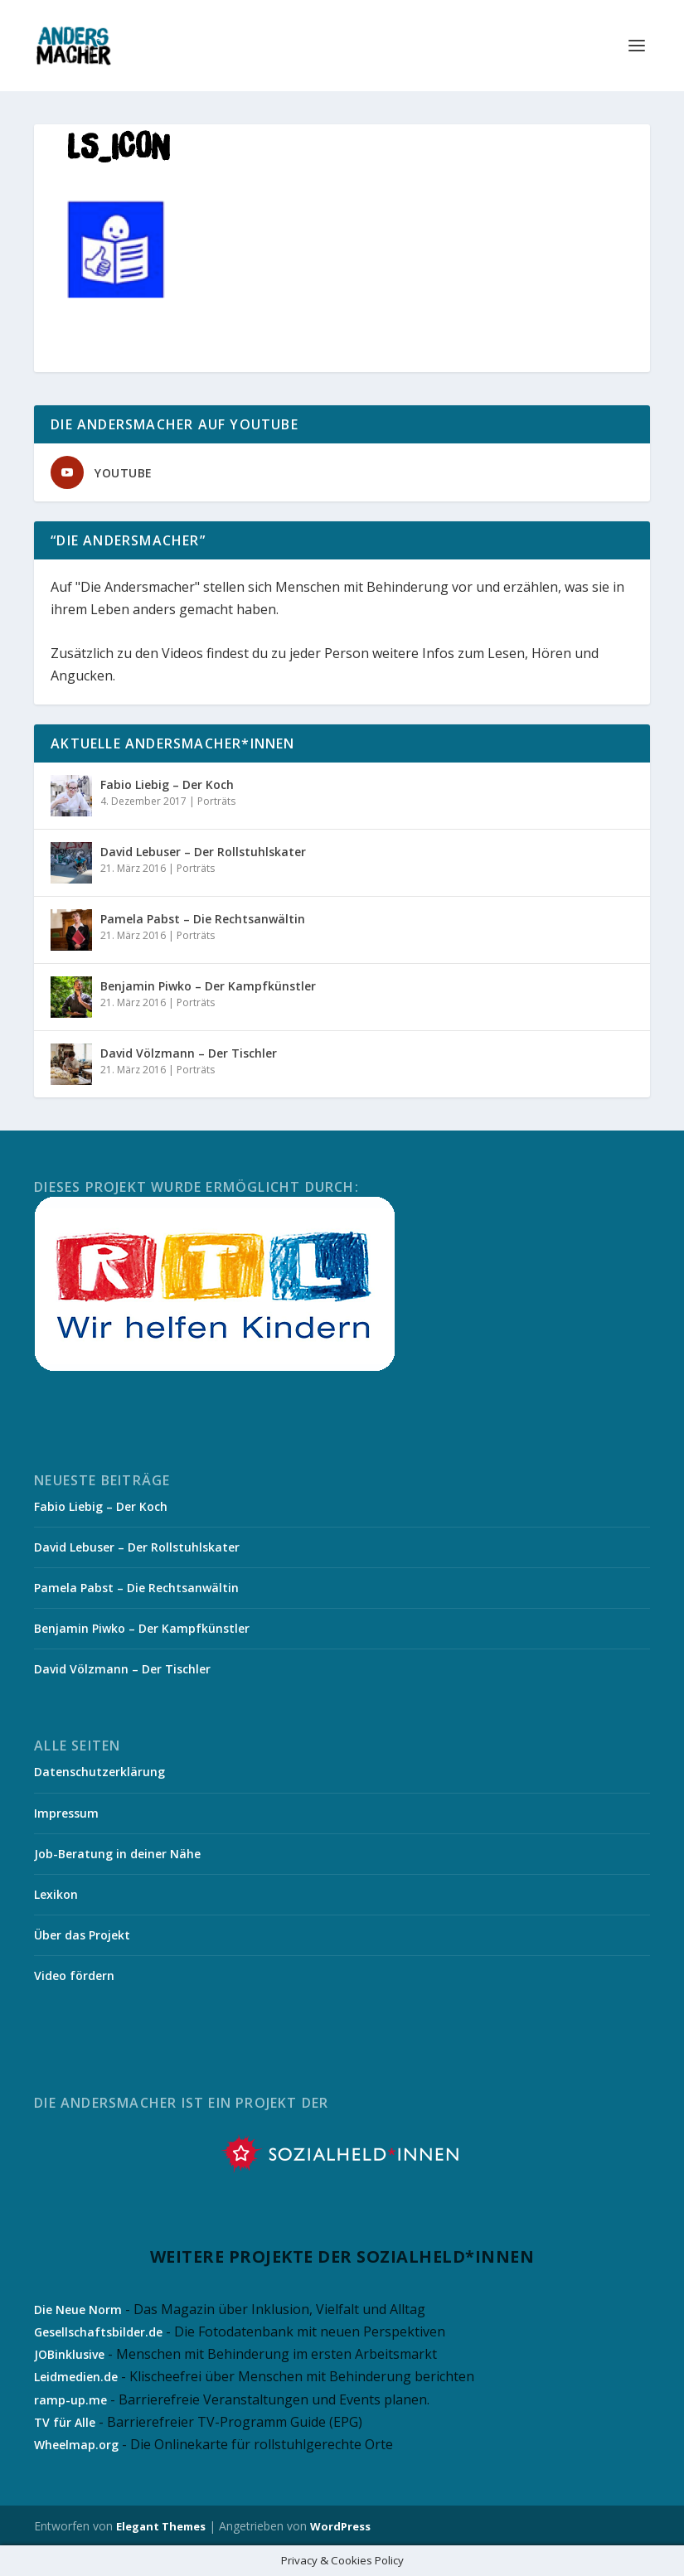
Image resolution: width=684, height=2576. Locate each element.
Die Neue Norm (78, 2309)
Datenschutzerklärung (99, 1771)
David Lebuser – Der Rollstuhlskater (203, 851)
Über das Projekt (82, 1935)
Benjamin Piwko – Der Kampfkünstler (208, 986)
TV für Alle (64, 2422)
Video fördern (74, 1975)
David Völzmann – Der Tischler (188, 1053)
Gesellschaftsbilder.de (98, 2332)
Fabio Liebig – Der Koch (167, 784)
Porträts (216, 801)
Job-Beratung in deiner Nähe (117, 1854)
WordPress (340, 2526)
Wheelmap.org (76, 2445)
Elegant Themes (161, 2526)
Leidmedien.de (76, 2377)
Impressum (66, 1813)
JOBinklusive (69, 2354)
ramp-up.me (70, 2400)
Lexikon (56, 1894)
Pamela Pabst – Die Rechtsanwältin (202, 919)
